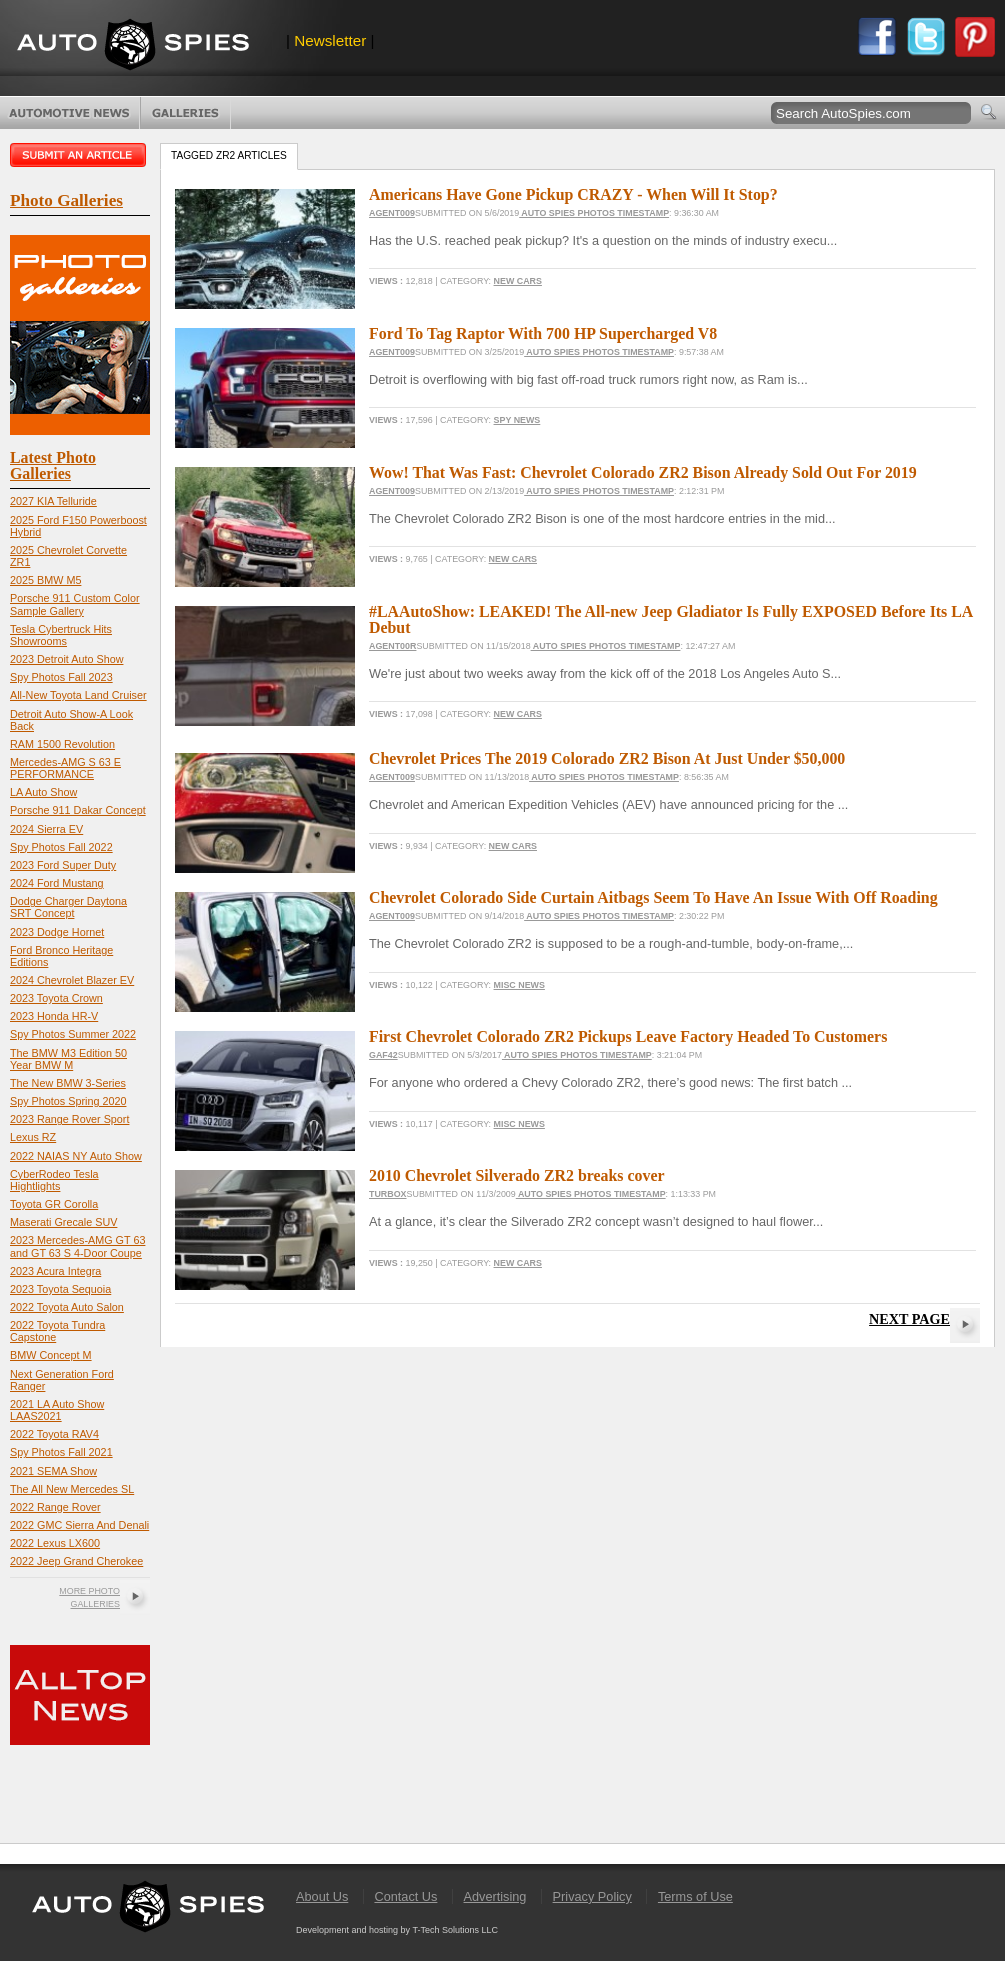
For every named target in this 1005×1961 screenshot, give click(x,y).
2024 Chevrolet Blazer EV (72, 980)
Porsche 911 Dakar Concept (78, 810)
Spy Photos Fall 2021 (61, 1452)
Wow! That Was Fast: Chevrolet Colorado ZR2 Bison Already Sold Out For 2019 (643, 472)
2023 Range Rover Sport (69, 1119)
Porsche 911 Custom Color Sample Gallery (75, 604)
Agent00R (392, 646)
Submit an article (80, 155)
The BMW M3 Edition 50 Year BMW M (68, 1059)
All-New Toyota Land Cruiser (78, 695)
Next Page (909, 1319)
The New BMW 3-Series (68, 1083)
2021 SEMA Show (53, 1471)
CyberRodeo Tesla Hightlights (54, 1180)
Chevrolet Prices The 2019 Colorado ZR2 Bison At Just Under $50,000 (607, 758)
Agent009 (392, 213)
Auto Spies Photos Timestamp (594, 213)
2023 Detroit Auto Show (66, 659)
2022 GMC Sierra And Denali (79, 1525)
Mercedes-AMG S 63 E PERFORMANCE (65, 768)
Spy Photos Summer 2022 (73, 1034)
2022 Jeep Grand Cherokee (76, 1561)
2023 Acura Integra (55, 1271)
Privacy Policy (592, 1896)
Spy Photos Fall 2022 (61, 847)
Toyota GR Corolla (54, 1204)
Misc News (519, 985)
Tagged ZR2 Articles (229, 155)
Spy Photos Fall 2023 (61, 677)
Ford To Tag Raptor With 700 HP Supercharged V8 (543, 333)
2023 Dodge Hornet (57, 932)
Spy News (517, 420)
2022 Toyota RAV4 (54, 1434)
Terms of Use (695, 1896)
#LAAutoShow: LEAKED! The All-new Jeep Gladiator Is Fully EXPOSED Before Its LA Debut (670, 619)
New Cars (518, 281)
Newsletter (330, 40)
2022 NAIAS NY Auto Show (76, 1156)
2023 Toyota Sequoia (60, 1289)
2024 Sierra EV (46, 829)
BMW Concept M (51, 1355)
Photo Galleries (185, 113)
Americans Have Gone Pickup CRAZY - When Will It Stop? (573, 194)
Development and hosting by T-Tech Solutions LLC (397, 1930)
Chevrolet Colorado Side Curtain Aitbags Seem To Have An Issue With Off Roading (653, 897)
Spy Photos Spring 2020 (68, 1101)
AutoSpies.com (133, 46)
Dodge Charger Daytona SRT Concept (68, 907)
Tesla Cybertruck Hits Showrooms (61, 635)
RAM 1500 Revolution (62, 744)
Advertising (495, 1896)
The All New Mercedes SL (72, 1489)
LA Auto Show (43, 792)
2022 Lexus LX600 (55, 1543)
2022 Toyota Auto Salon (67, 1307)
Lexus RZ (33, 1137)
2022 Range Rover (55, 1507)
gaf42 (383, 1055)
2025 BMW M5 (45, 580)
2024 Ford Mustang (57, 883)
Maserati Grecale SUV (63, 1222)
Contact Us (405, 1896)
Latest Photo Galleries (53, 465)
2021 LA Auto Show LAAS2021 (57, 1410)
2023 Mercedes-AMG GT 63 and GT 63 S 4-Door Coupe (77, 1246)
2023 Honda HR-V (54, 1016)
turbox (388, 1194)
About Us (322, 1896)
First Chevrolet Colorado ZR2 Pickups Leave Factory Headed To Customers (628, 1036)
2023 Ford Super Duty (63, 865)
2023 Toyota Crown (56, 998)
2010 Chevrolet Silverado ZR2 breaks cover (517, 1175)
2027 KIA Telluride (53, 501)
